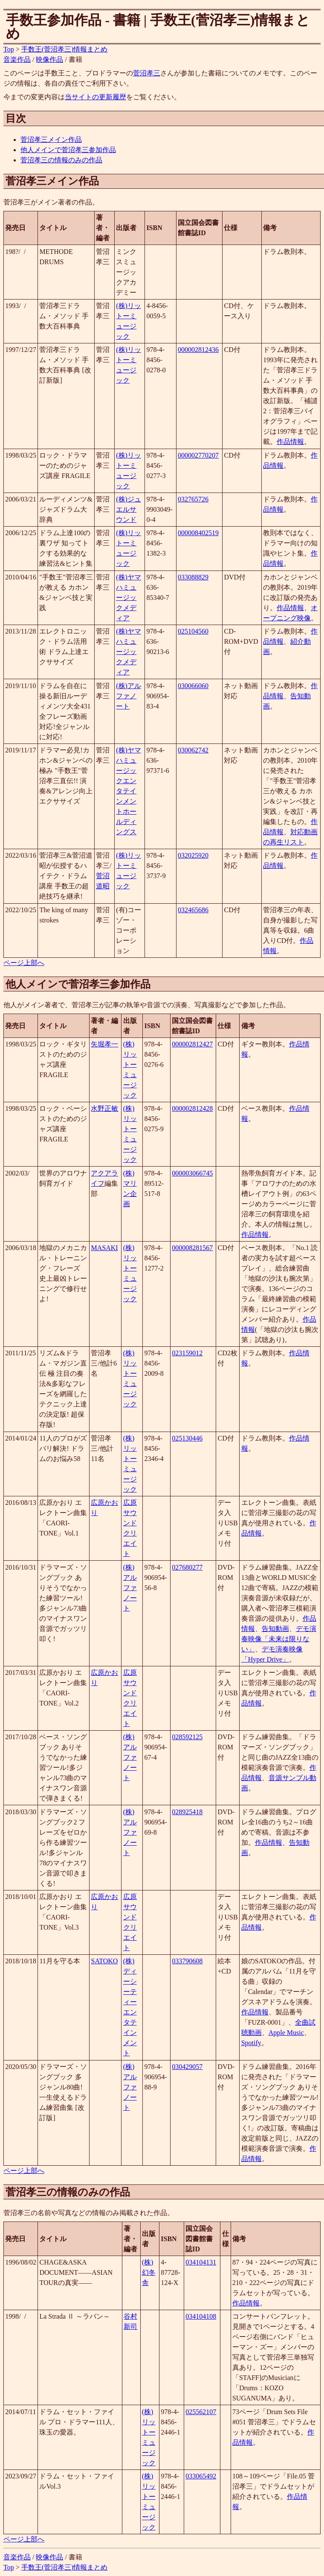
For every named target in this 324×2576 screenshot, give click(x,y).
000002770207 (198, 455)
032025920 (193, 855)
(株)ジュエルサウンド (128, 509)
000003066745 (192, 1173)
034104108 (200, 2316)
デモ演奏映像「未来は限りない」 (278, 1639)
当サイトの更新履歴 (95, 97)
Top (8, 49)
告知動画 (275, 1628)
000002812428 (192, 1108)
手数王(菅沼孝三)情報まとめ (64, 49)
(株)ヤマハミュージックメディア (128, 597)
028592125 (187, 1736)
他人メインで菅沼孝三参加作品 (68, 149)
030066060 (193, 685)
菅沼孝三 (146, 73)
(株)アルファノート (128, 696)
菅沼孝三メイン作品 (51, 139)
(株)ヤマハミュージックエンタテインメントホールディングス (128, 791)
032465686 (193, 909)
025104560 (193, 631)
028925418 (187, 1811)
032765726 (193, 499)
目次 (16, 118)
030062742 (193, 750)
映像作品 (49, 59)
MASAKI (104, 1247)
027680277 (187, 1567)
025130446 (187, 1438)
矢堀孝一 (104, 1044)
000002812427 (192, 1044)
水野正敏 (104, 1108)
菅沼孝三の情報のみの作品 (61, 160)
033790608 (187, 1961)
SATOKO (104, 1961)
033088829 (193, 577)
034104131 (200, 2262)
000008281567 (192, 1247)
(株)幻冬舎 (149, 2272)
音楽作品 (17, 59)
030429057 (187, 2066)
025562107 (200, 2411)
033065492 (200, 2476)
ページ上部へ (23, 962)
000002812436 (198, 349)
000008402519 (198, 532)
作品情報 (290, 441)
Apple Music (286, 2032)
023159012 (187, 1353)
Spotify (251, 2042)
